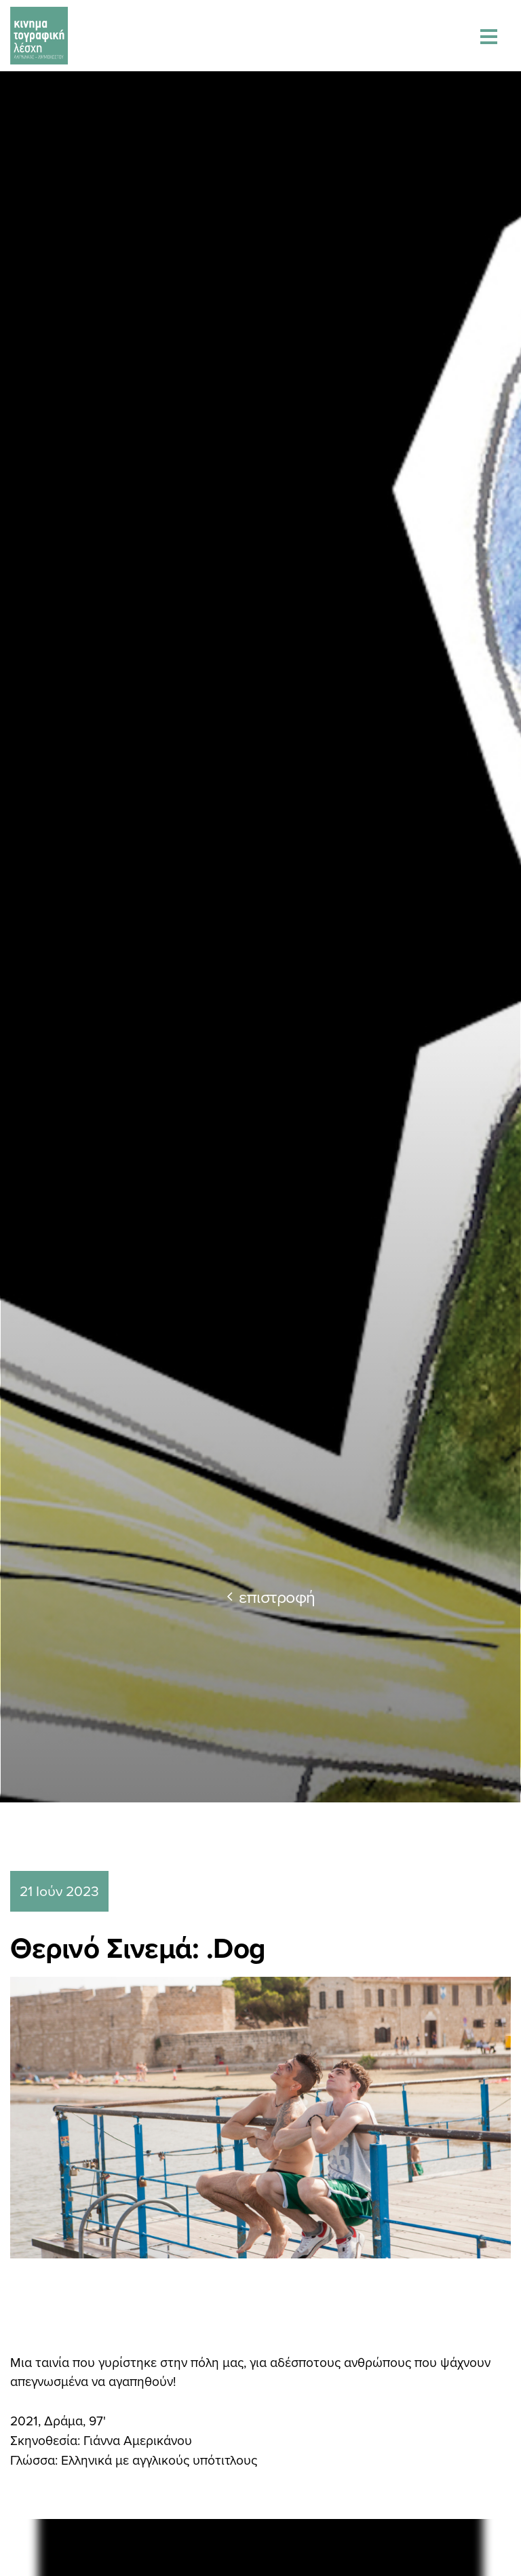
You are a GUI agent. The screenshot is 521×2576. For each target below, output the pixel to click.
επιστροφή (271, 1596)
